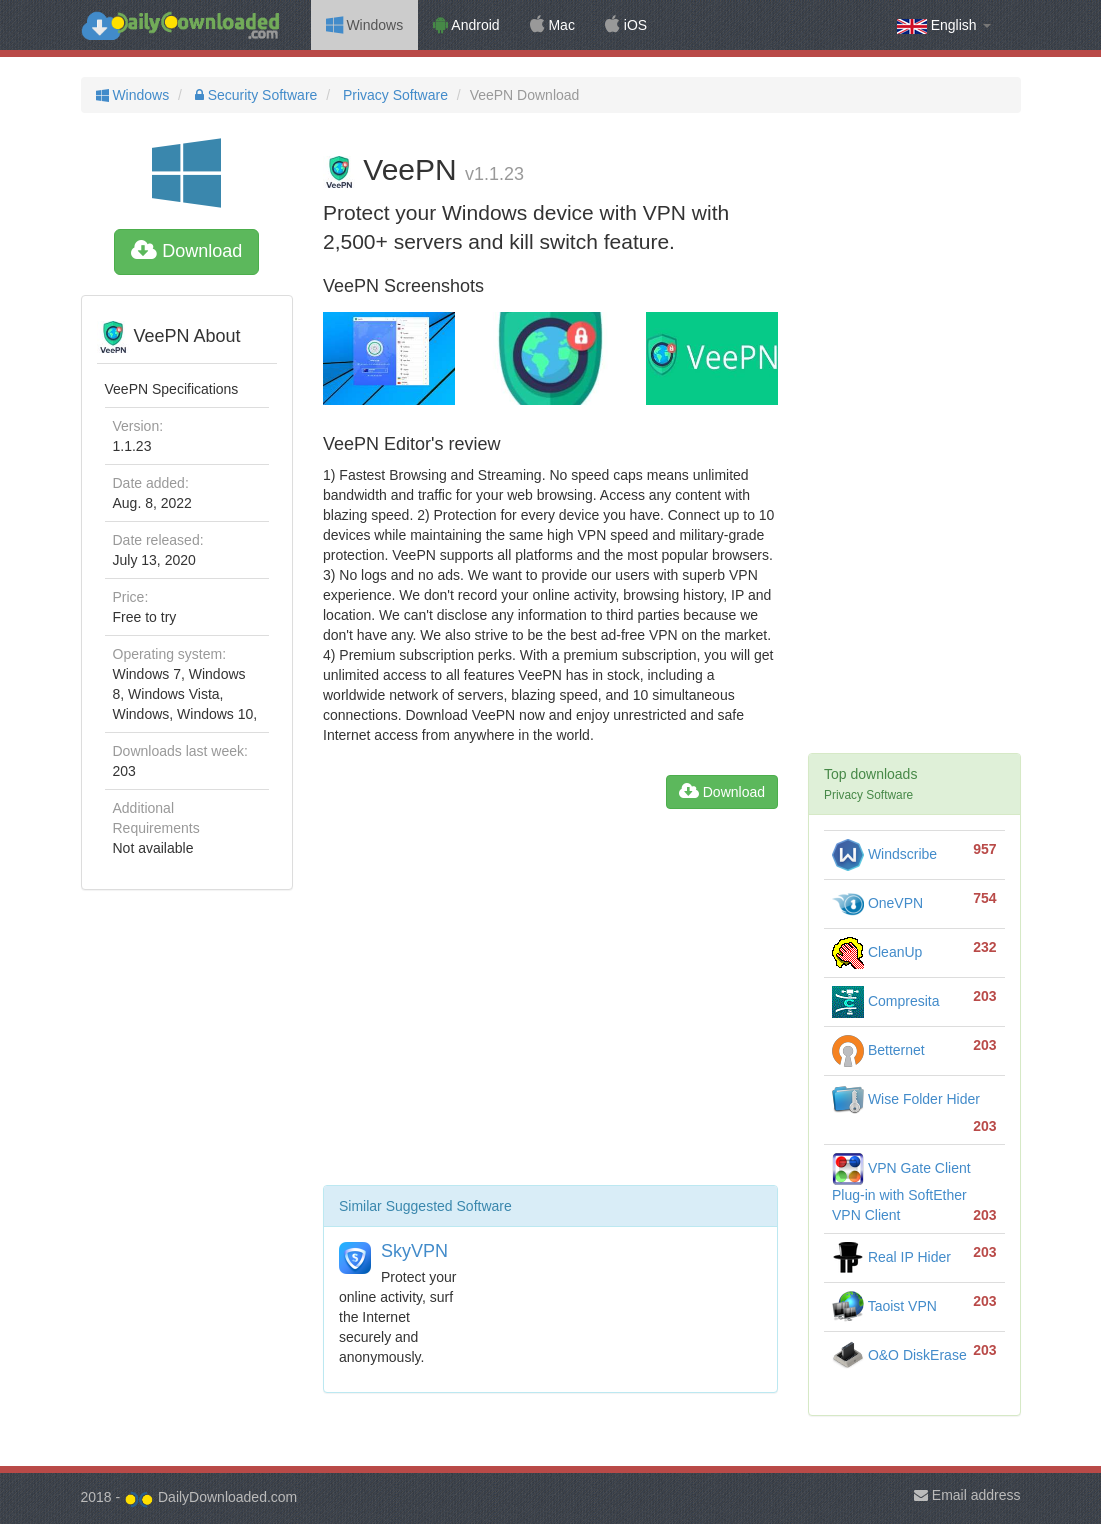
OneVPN (877, 903)
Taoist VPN (884, 1306)
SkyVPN (414, 1251)
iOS (626, 25)
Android (466, 25)
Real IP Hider (891, 1257)
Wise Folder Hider (906, 1099)
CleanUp (877, 952)
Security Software (254, 95)
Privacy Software (393, 95)
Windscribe (884, 854)
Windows (365, 25)
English (944, 25)
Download (186, 251)
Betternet (878, 1050)
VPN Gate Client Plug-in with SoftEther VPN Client (901, 1191)
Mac (552, 25)
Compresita (885, 1001)
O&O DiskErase (899, 1355)
